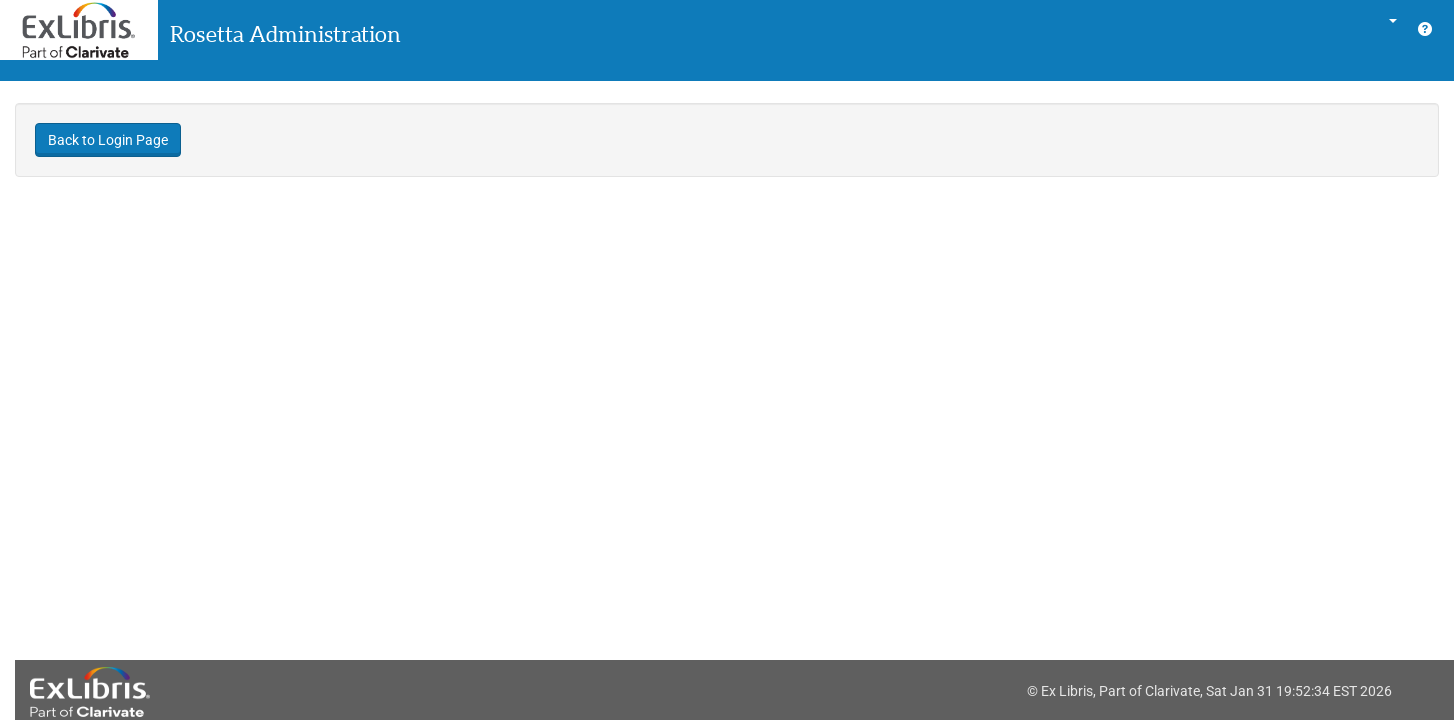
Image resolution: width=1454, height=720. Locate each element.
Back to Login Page (108, 140)
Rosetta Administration (285, 34)
